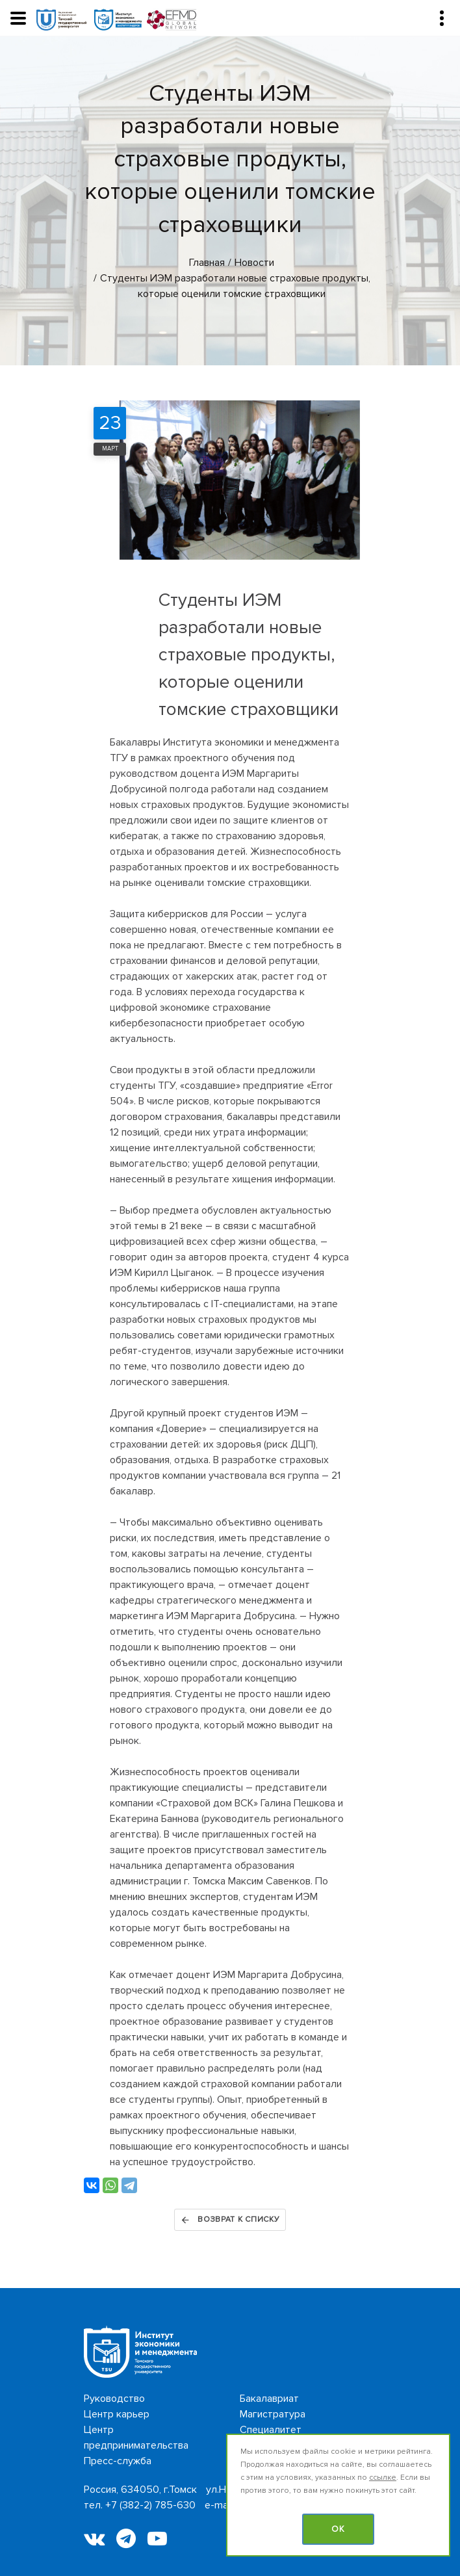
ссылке (382, 2477)
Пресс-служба (117, 2460)
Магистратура (272, 2414)
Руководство (114, 2398)
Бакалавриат (269, 2398)
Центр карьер (116, 2414)
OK (338, 2529)
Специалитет (270, 2429)
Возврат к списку (229, 2219)
